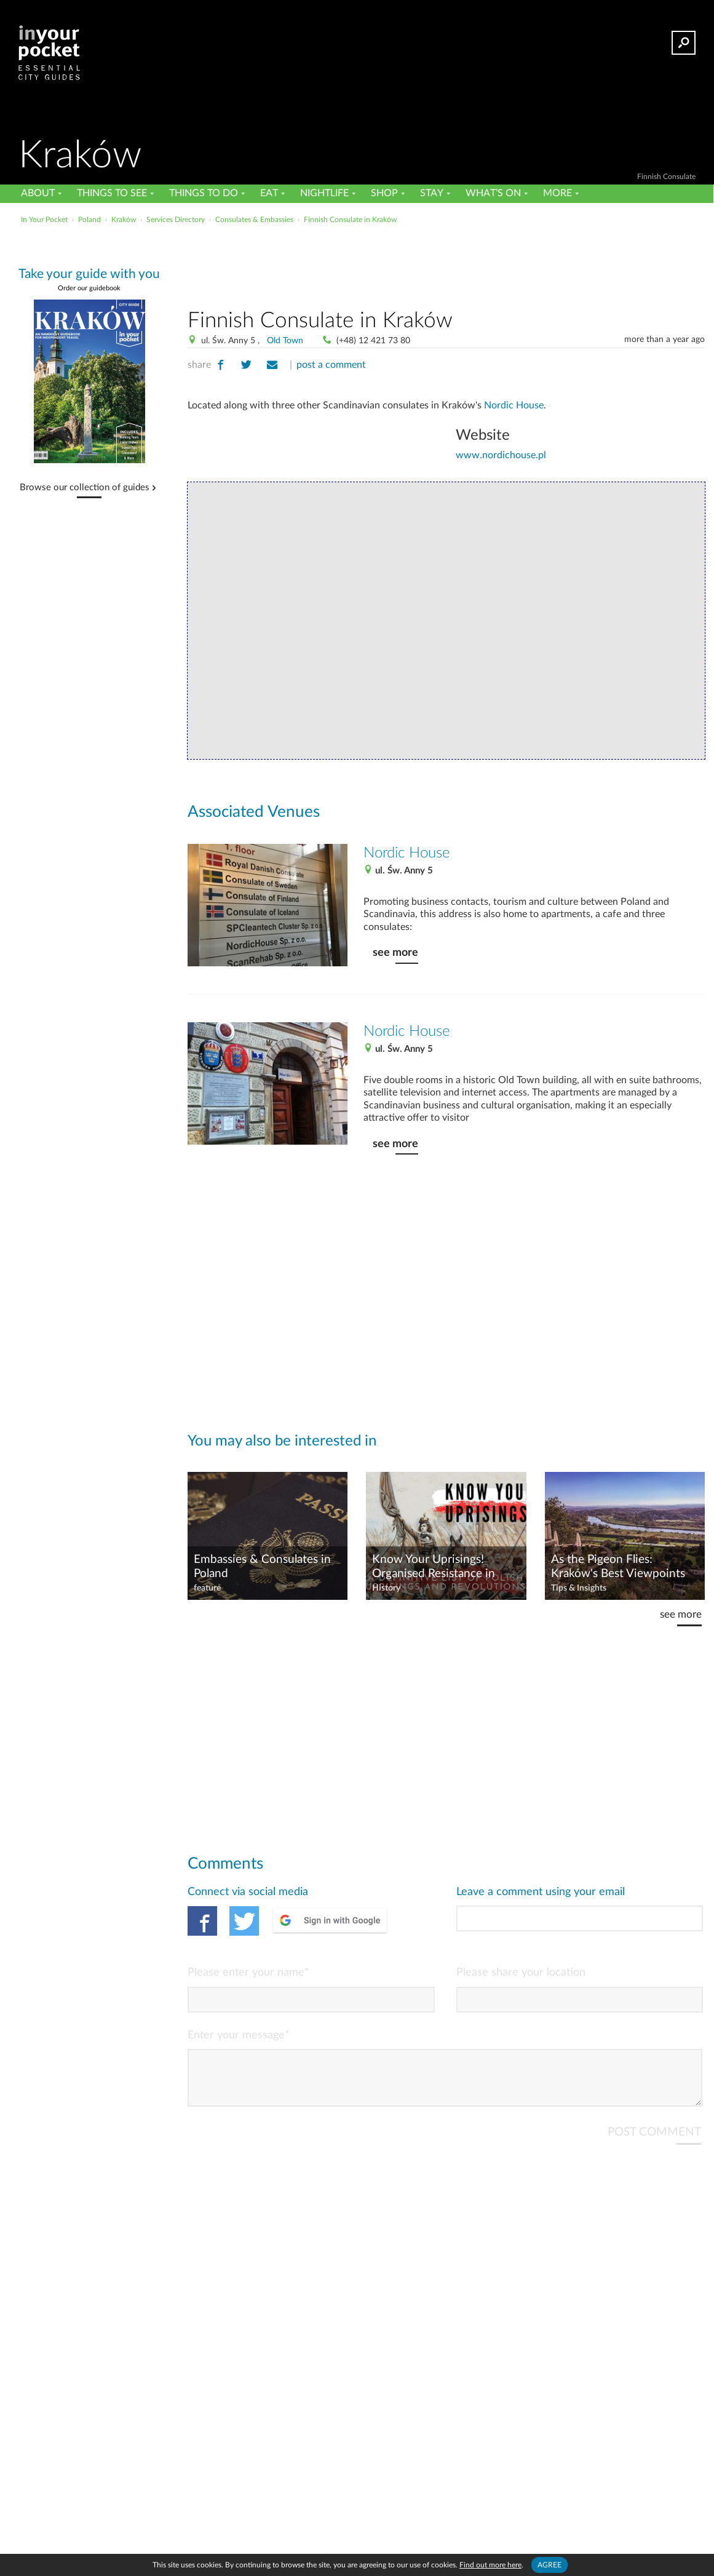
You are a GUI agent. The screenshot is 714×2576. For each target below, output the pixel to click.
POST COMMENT (654, 2142)
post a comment (331, 365)
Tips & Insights (578, 1588)
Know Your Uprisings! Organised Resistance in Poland (433, 1567)
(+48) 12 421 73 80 (373, 340)
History (386, 1588)
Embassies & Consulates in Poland (262, 1567)
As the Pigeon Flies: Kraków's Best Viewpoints (618, 1567)
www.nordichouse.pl (501, 455)
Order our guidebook (89, 288)
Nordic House (514, 405)
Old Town (285, 340)
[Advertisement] (446, 264)
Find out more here (490, 2565)
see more (395, 952)
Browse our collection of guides (84, 487)
